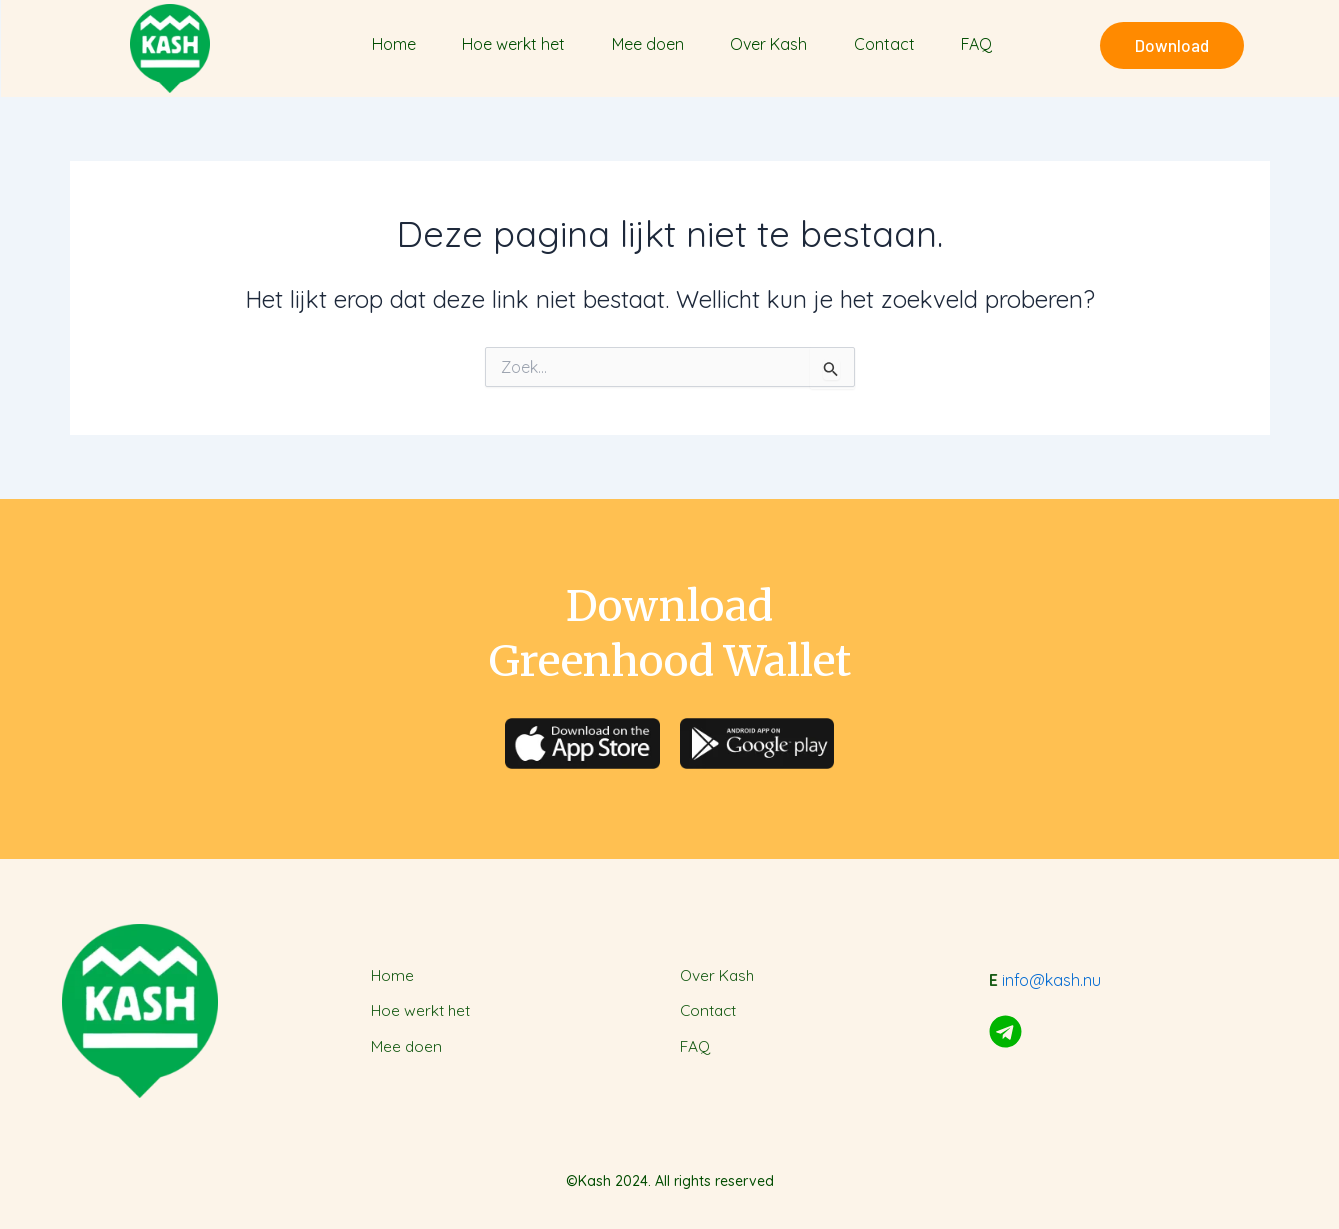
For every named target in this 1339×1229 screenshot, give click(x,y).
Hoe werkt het (513, 44)
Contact (884, 44)
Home (394, 44)
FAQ (976, 44)
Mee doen (648, 44)
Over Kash (768, 44)
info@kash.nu (1051, 980)
